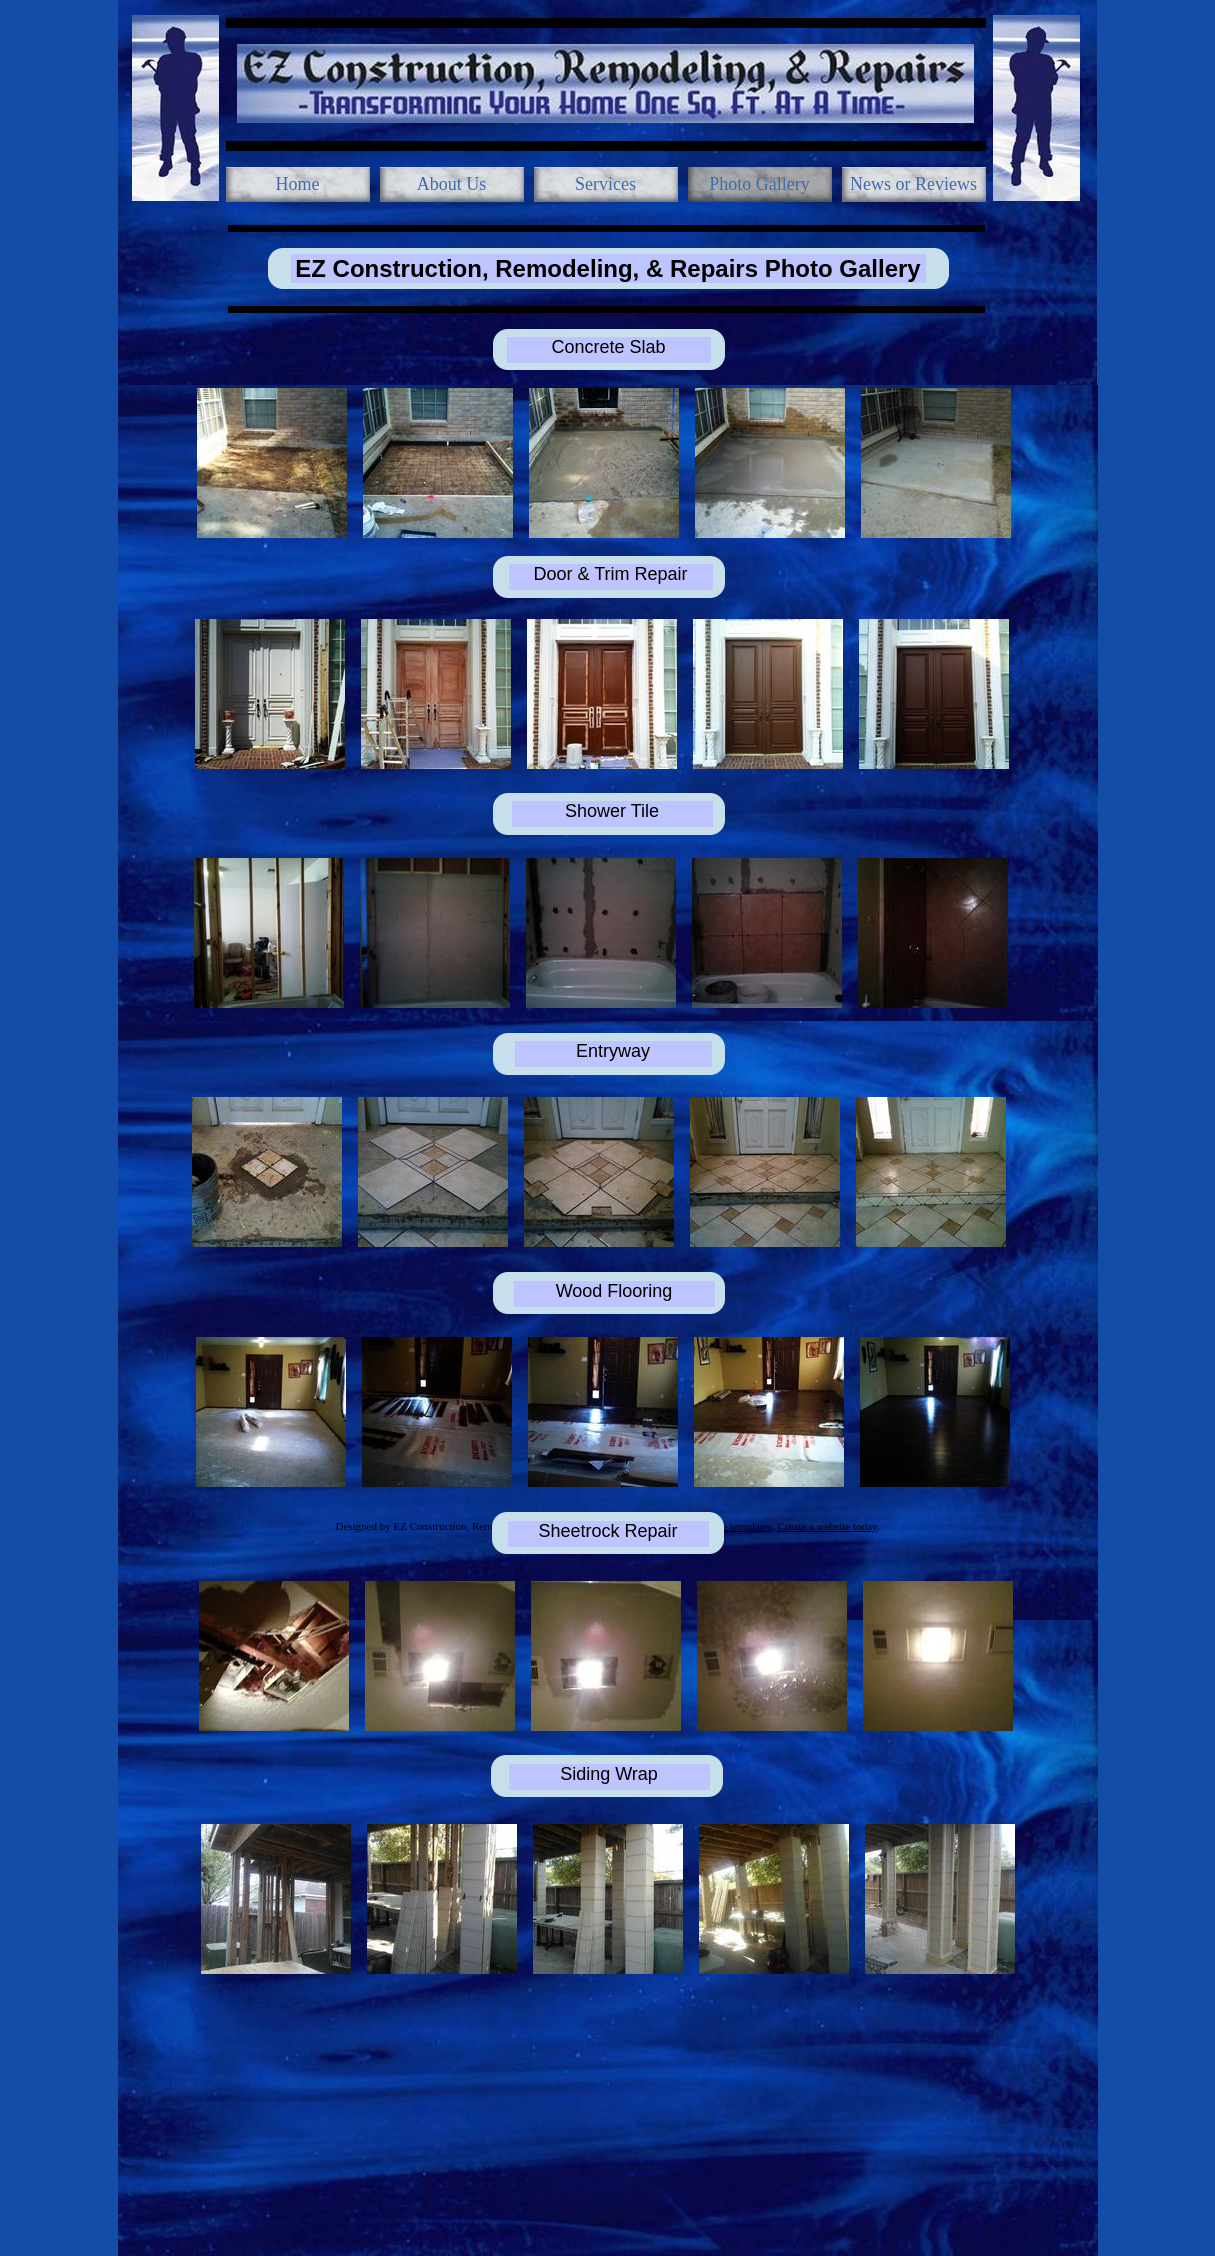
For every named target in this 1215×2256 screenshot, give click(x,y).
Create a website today (827, 1526)
